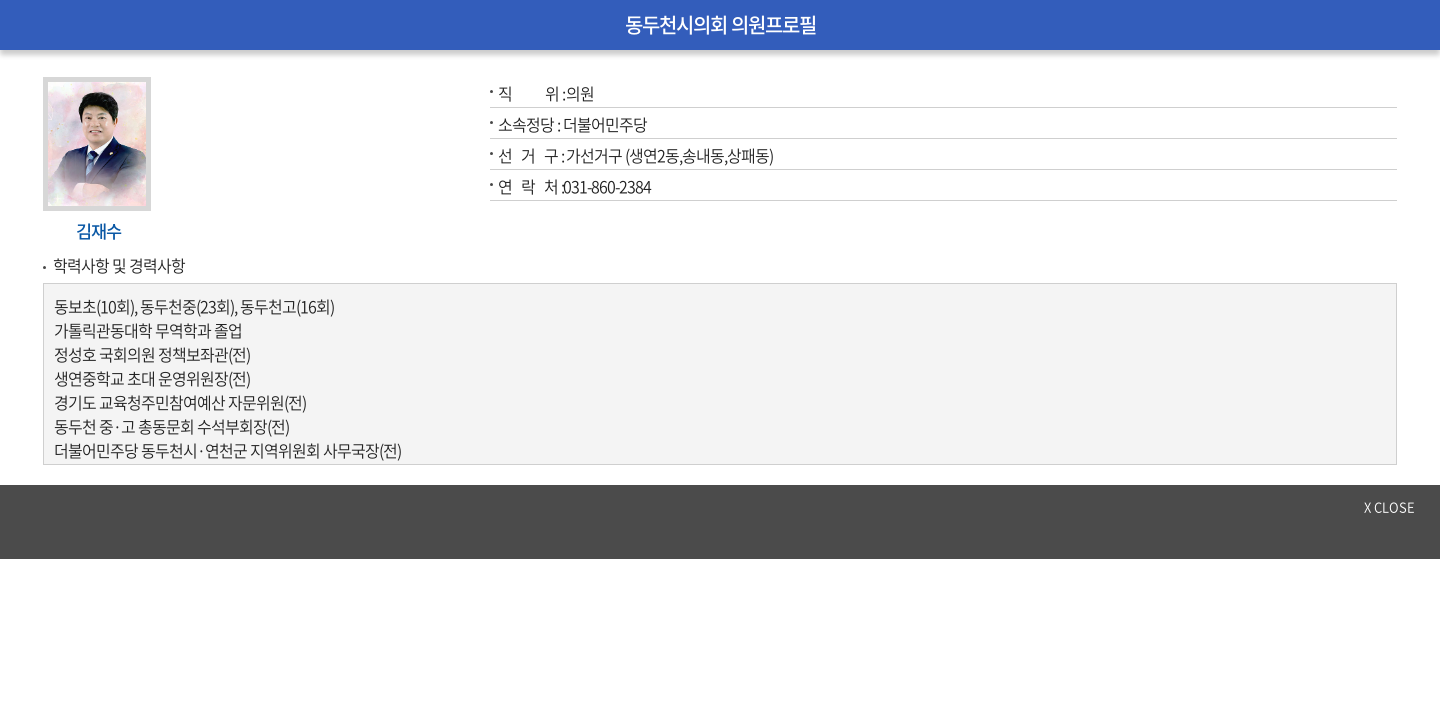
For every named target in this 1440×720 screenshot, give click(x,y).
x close (1389, 506)
